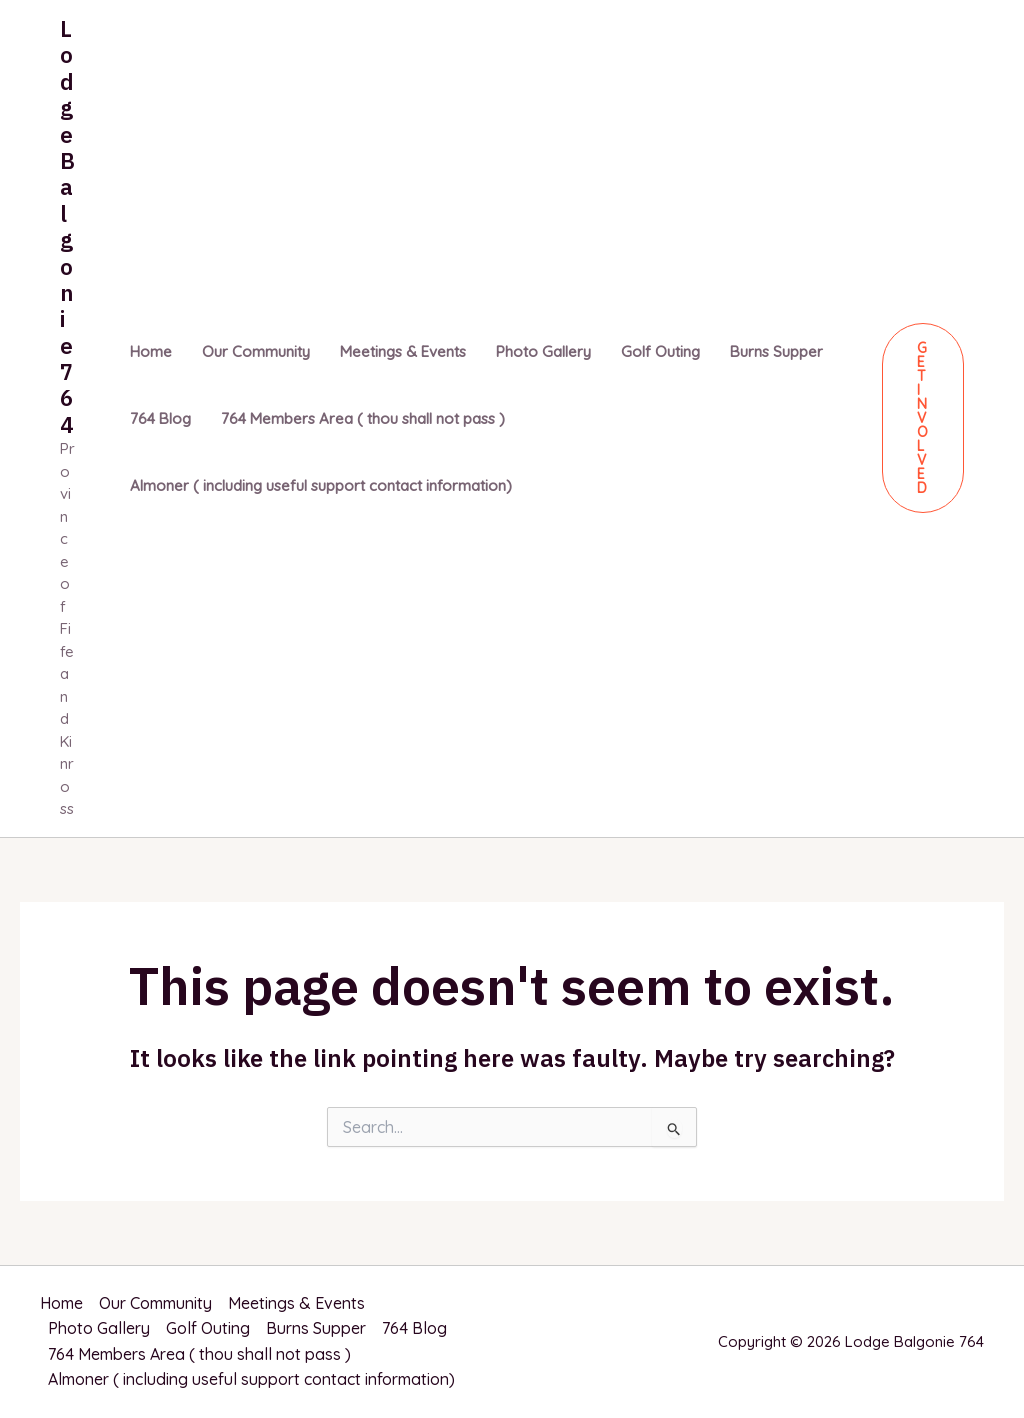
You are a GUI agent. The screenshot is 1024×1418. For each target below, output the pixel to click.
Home (151, 351)
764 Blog (160, 418)
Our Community (256, 351)
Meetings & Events (403, 351)
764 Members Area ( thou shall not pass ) (363, 418)
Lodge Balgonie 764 (67, 226)
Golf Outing (660, 351)
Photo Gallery (543, 351)
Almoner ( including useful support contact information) (321, 485)
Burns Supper (776, 351)
